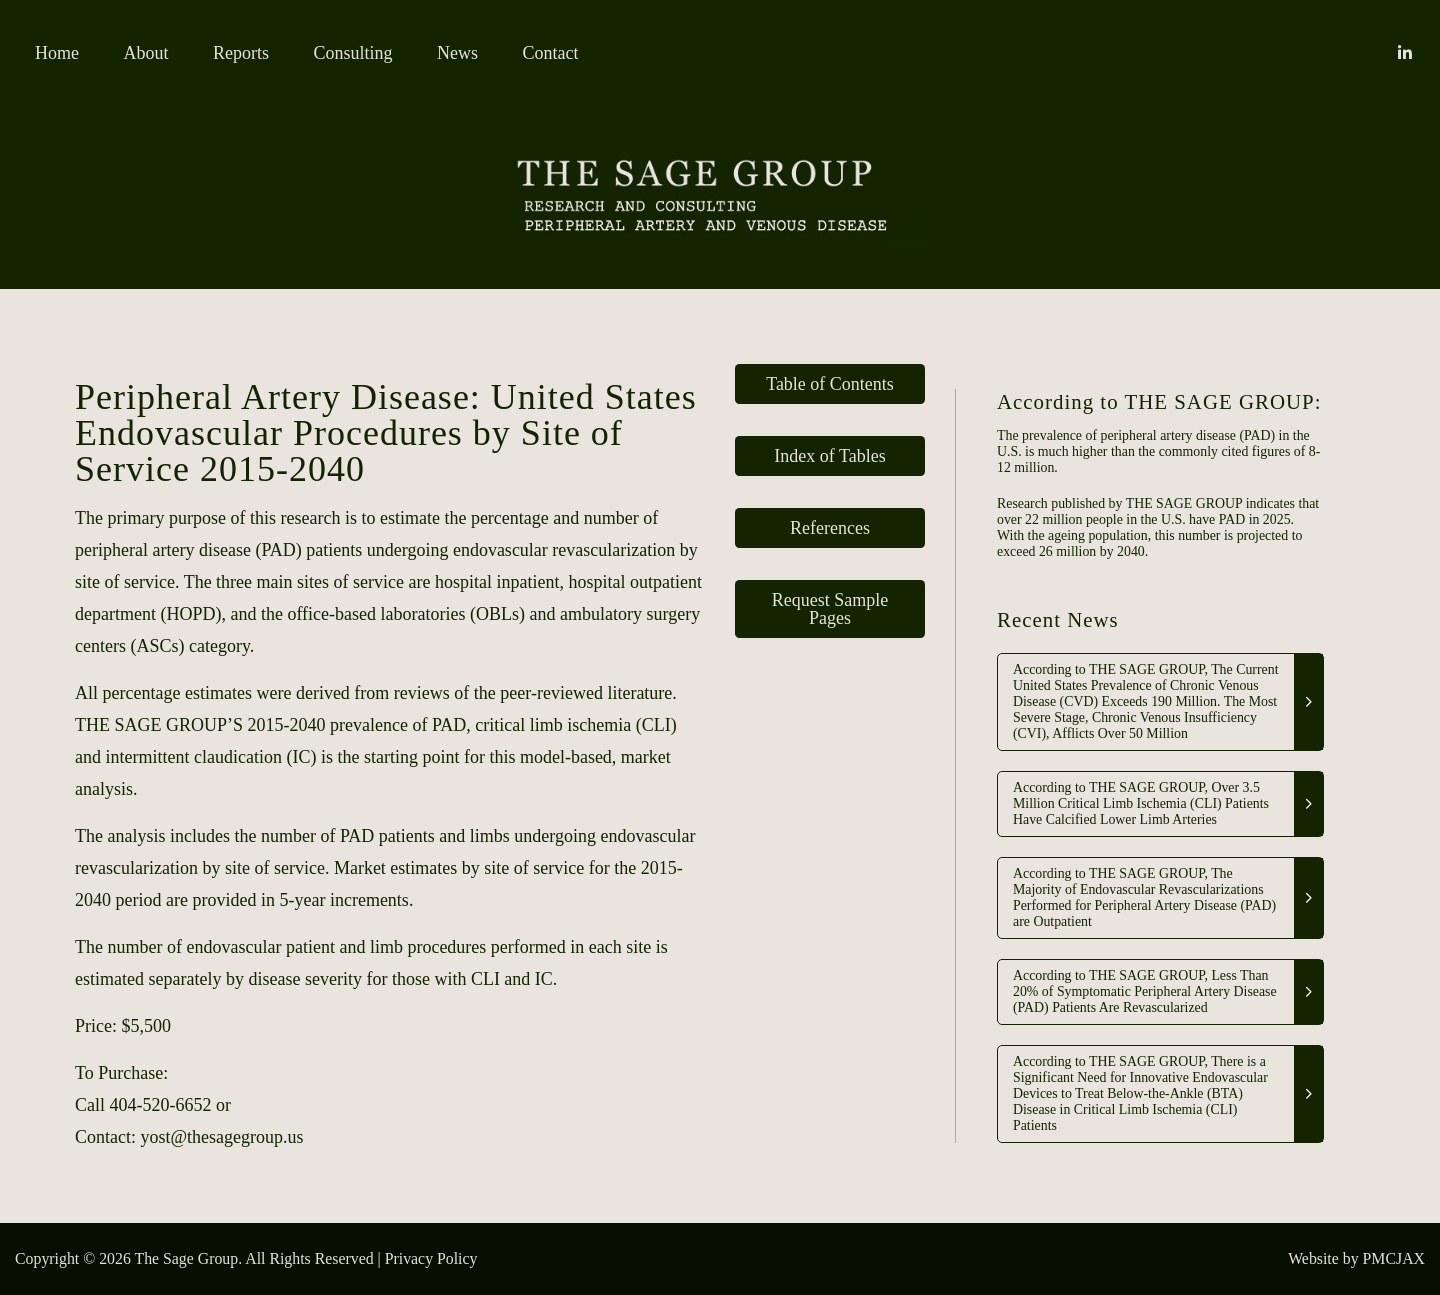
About (146, 53)
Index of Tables (829, 456)
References (830, 528)
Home (57, 53)
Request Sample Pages (830, 609)
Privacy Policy (431, 1258)
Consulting (353, 53)
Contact (551, 53)
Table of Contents (830, 384)
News (457, 53)
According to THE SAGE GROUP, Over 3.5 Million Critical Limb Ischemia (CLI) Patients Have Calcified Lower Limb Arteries (1141, 803)
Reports (241, 53)
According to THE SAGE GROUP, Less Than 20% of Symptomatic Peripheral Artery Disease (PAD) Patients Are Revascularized (1145, 991)
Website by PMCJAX (1356, 1258)
